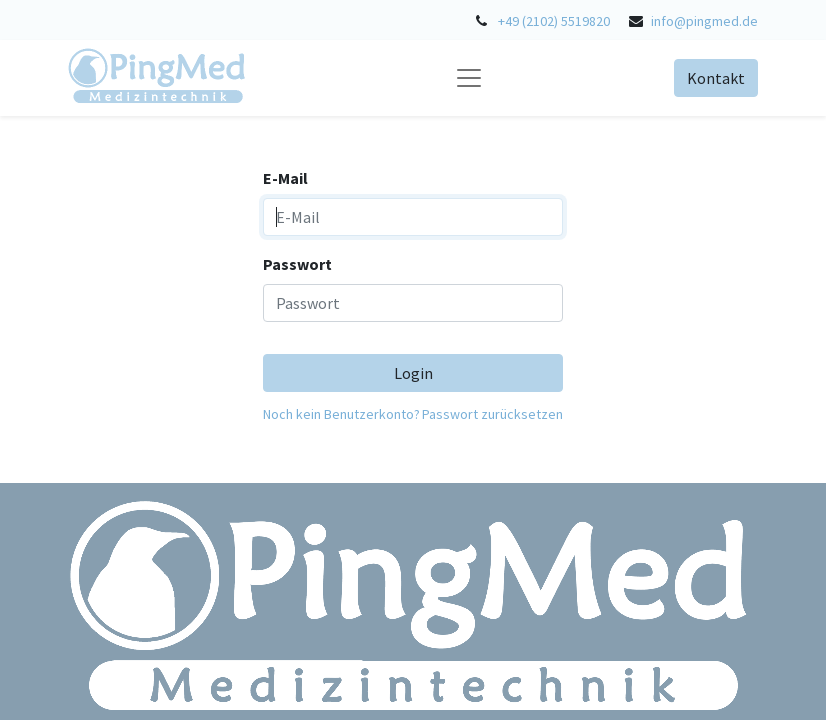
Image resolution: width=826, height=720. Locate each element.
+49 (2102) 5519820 (554, 21)
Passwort (297, 264)
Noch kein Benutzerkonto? (341, 414)
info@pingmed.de (704, 21)
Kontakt (716, 78)
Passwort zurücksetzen (492, 414)
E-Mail (285, 178)
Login (413, 373)
